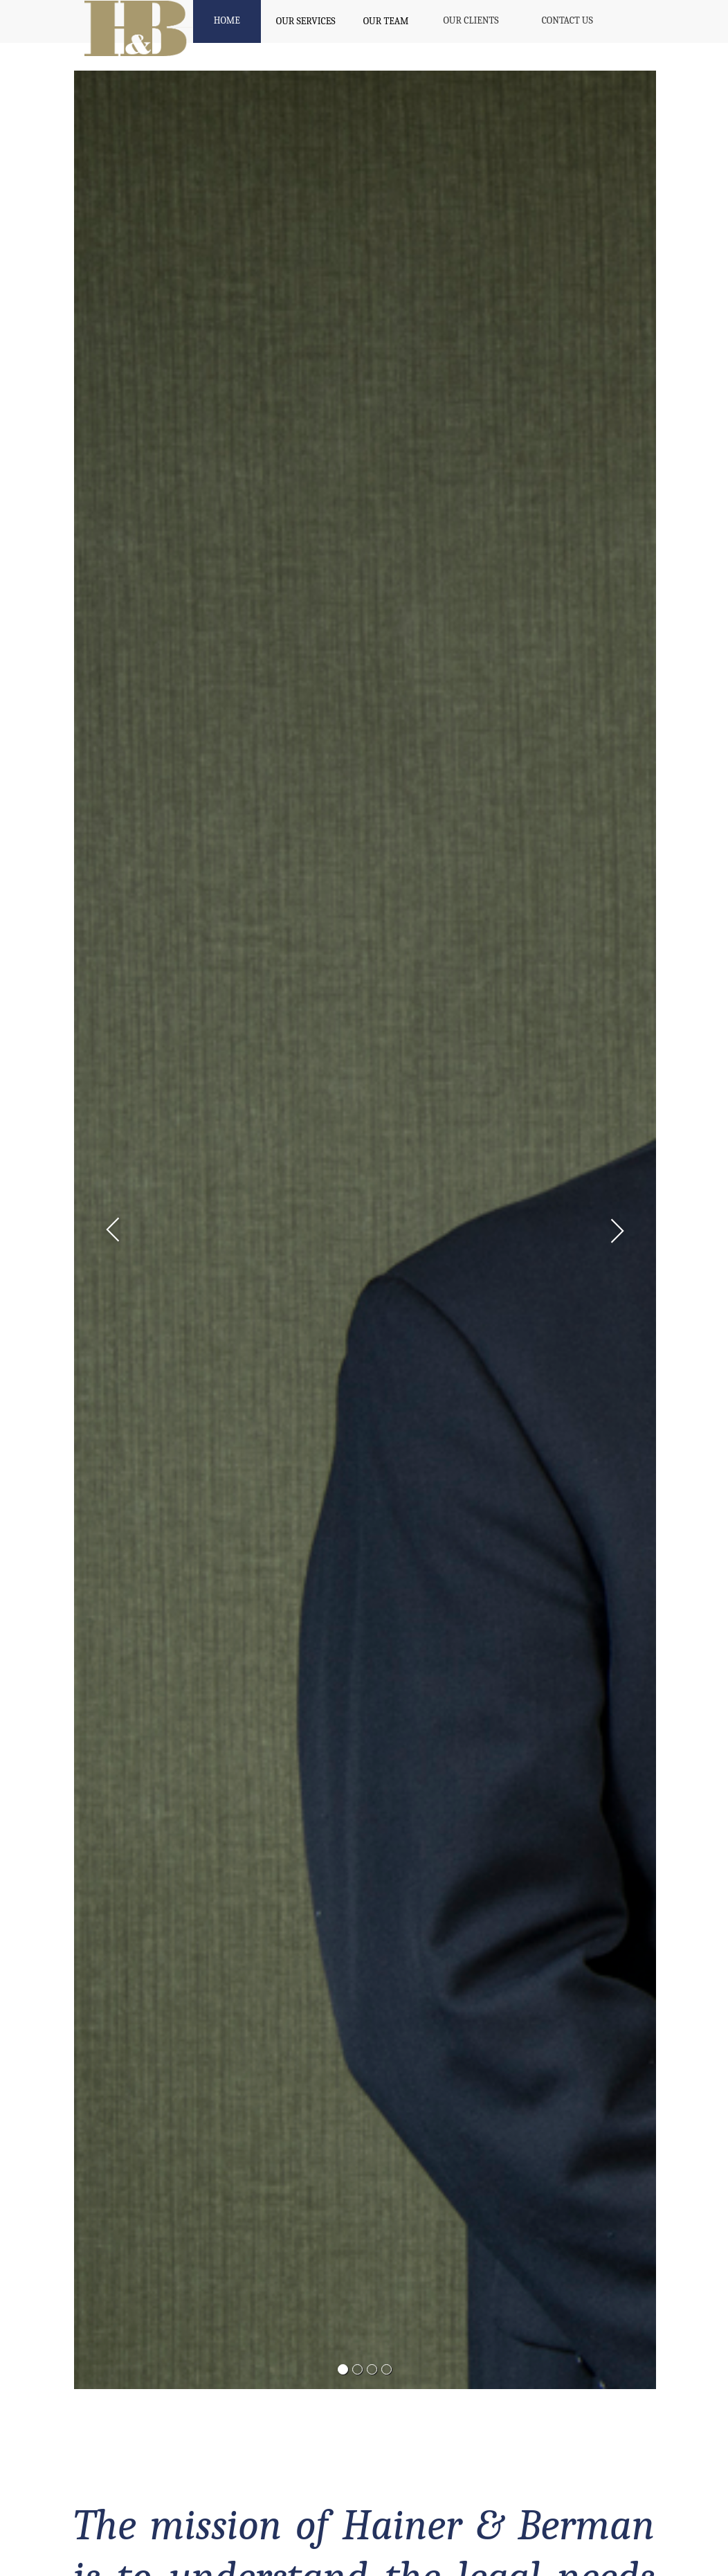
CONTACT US (567, 20)
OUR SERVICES (306, 21)
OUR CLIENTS (470, 20)
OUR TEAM (386, 21)
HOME (227, 20)
